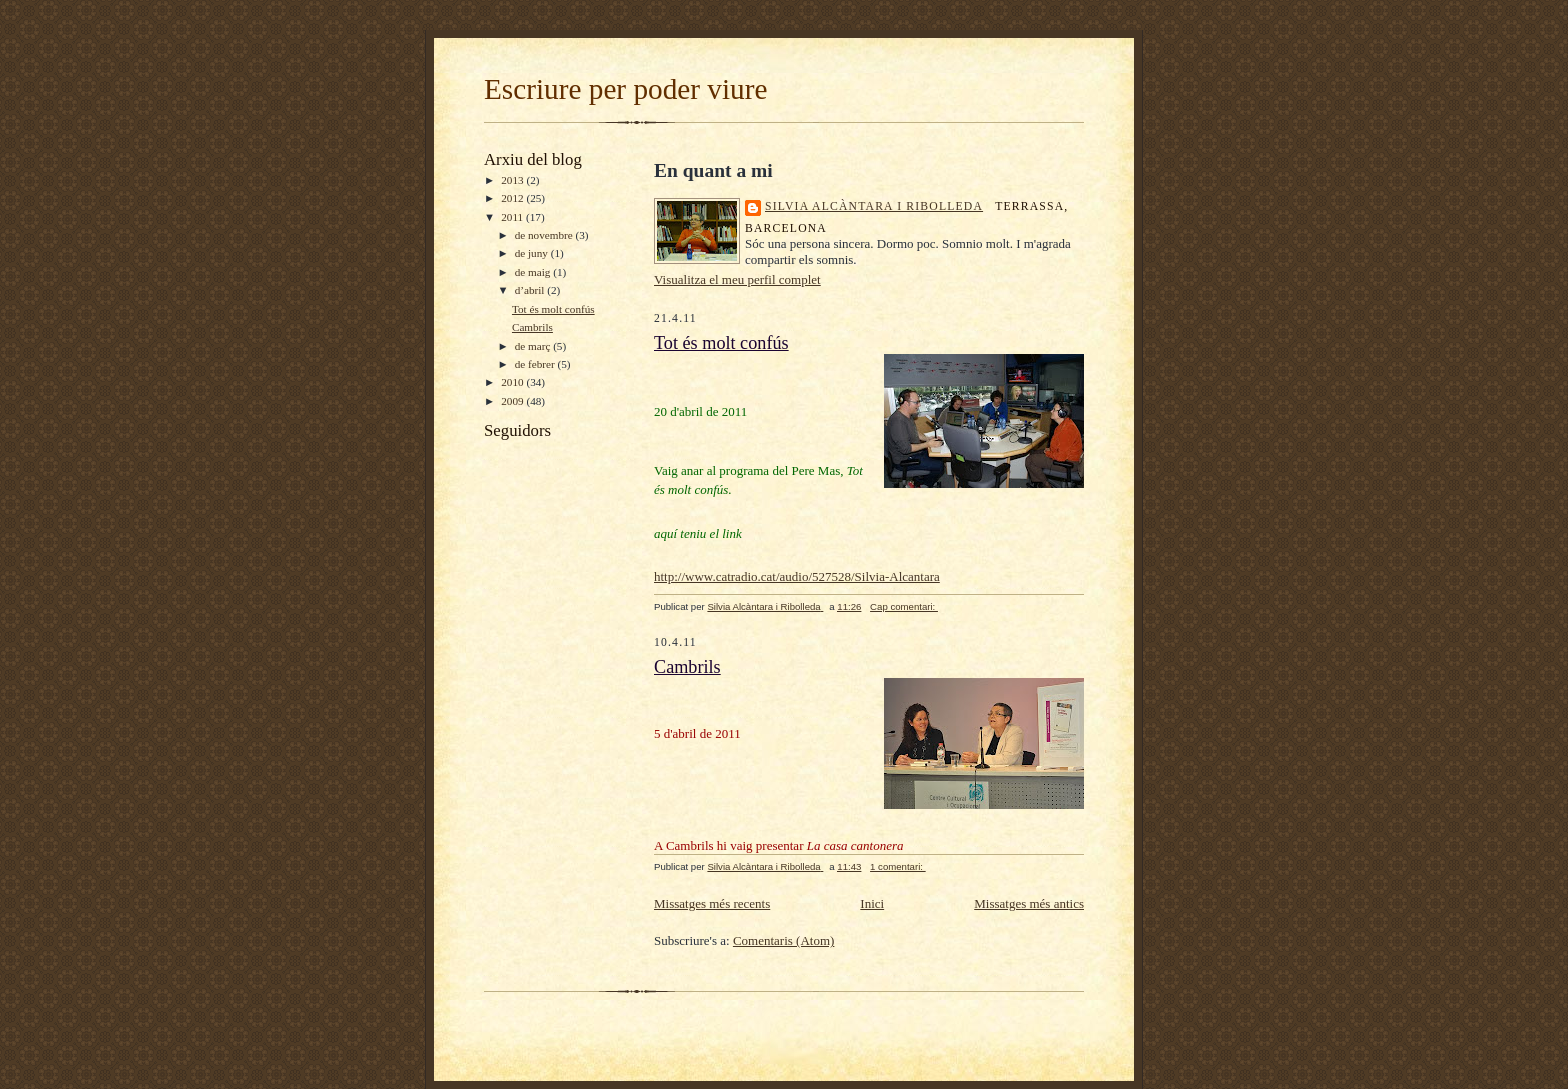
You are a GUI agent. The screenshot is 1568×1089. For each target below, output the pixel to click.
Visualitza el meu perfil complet (737, 279)
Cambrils (532, 327)
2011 (513, 217)
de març (534, 346)
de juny (533, 253)
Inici (872, 903)
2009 (513, 401)
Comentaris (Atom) (783, 940)
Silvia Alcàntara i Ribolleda (874, 206)
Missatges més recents (712, 903)
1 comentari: (898, 866)
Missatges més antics (1029, 903)
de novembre (545, 235)
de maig (534, 272)
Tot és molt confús (553, 309)
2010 (513, 382)
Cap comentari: (904, 606)
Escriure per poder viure (625, 89)
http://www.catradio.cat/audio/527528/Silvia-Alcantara (797, 576)
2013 (513, 180)
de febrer (536, 364)
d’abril (531, 290)
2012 (513, 198)
